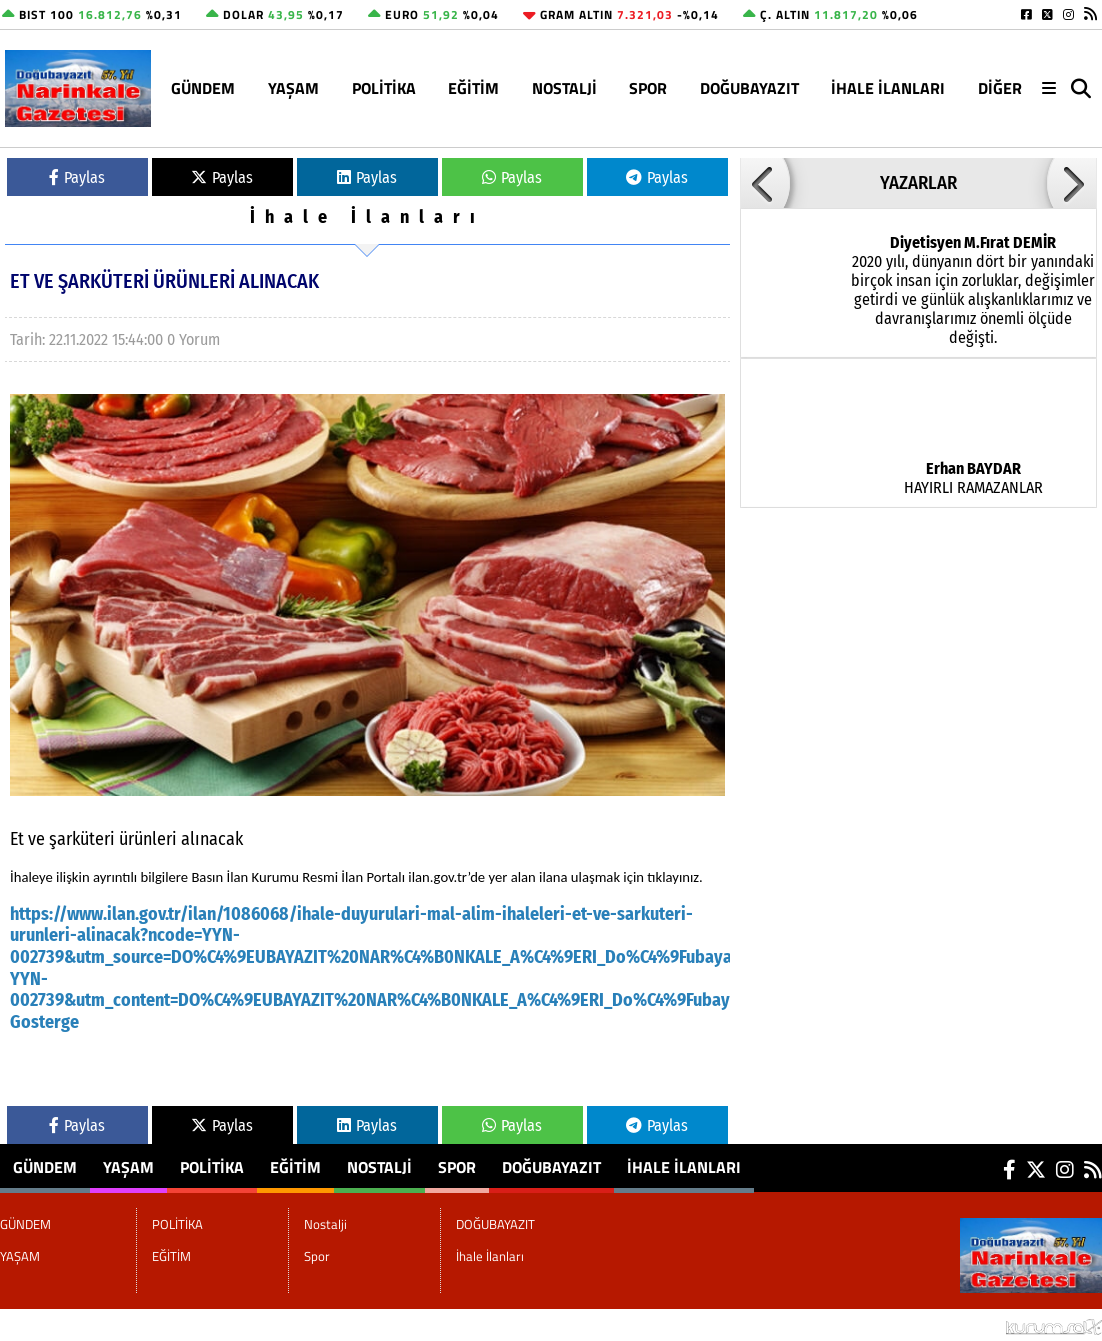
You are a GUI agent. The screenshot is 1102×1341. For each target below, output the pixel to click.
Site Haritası (50, 1325)
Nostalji (564, 88)
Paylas (77, 177)
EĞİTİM (473, 88)
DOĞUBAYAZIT (749, 88)
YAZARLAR (918, 183)
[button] (765, 183)
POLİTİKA (384, 88)
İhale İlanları (888, 88)
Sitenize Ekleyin (163, 1325)
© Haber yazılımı (996, 1325)
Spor (648, 88)
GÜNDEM (203, 88)
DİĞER (1000, 88)
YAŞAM (293, 88)
